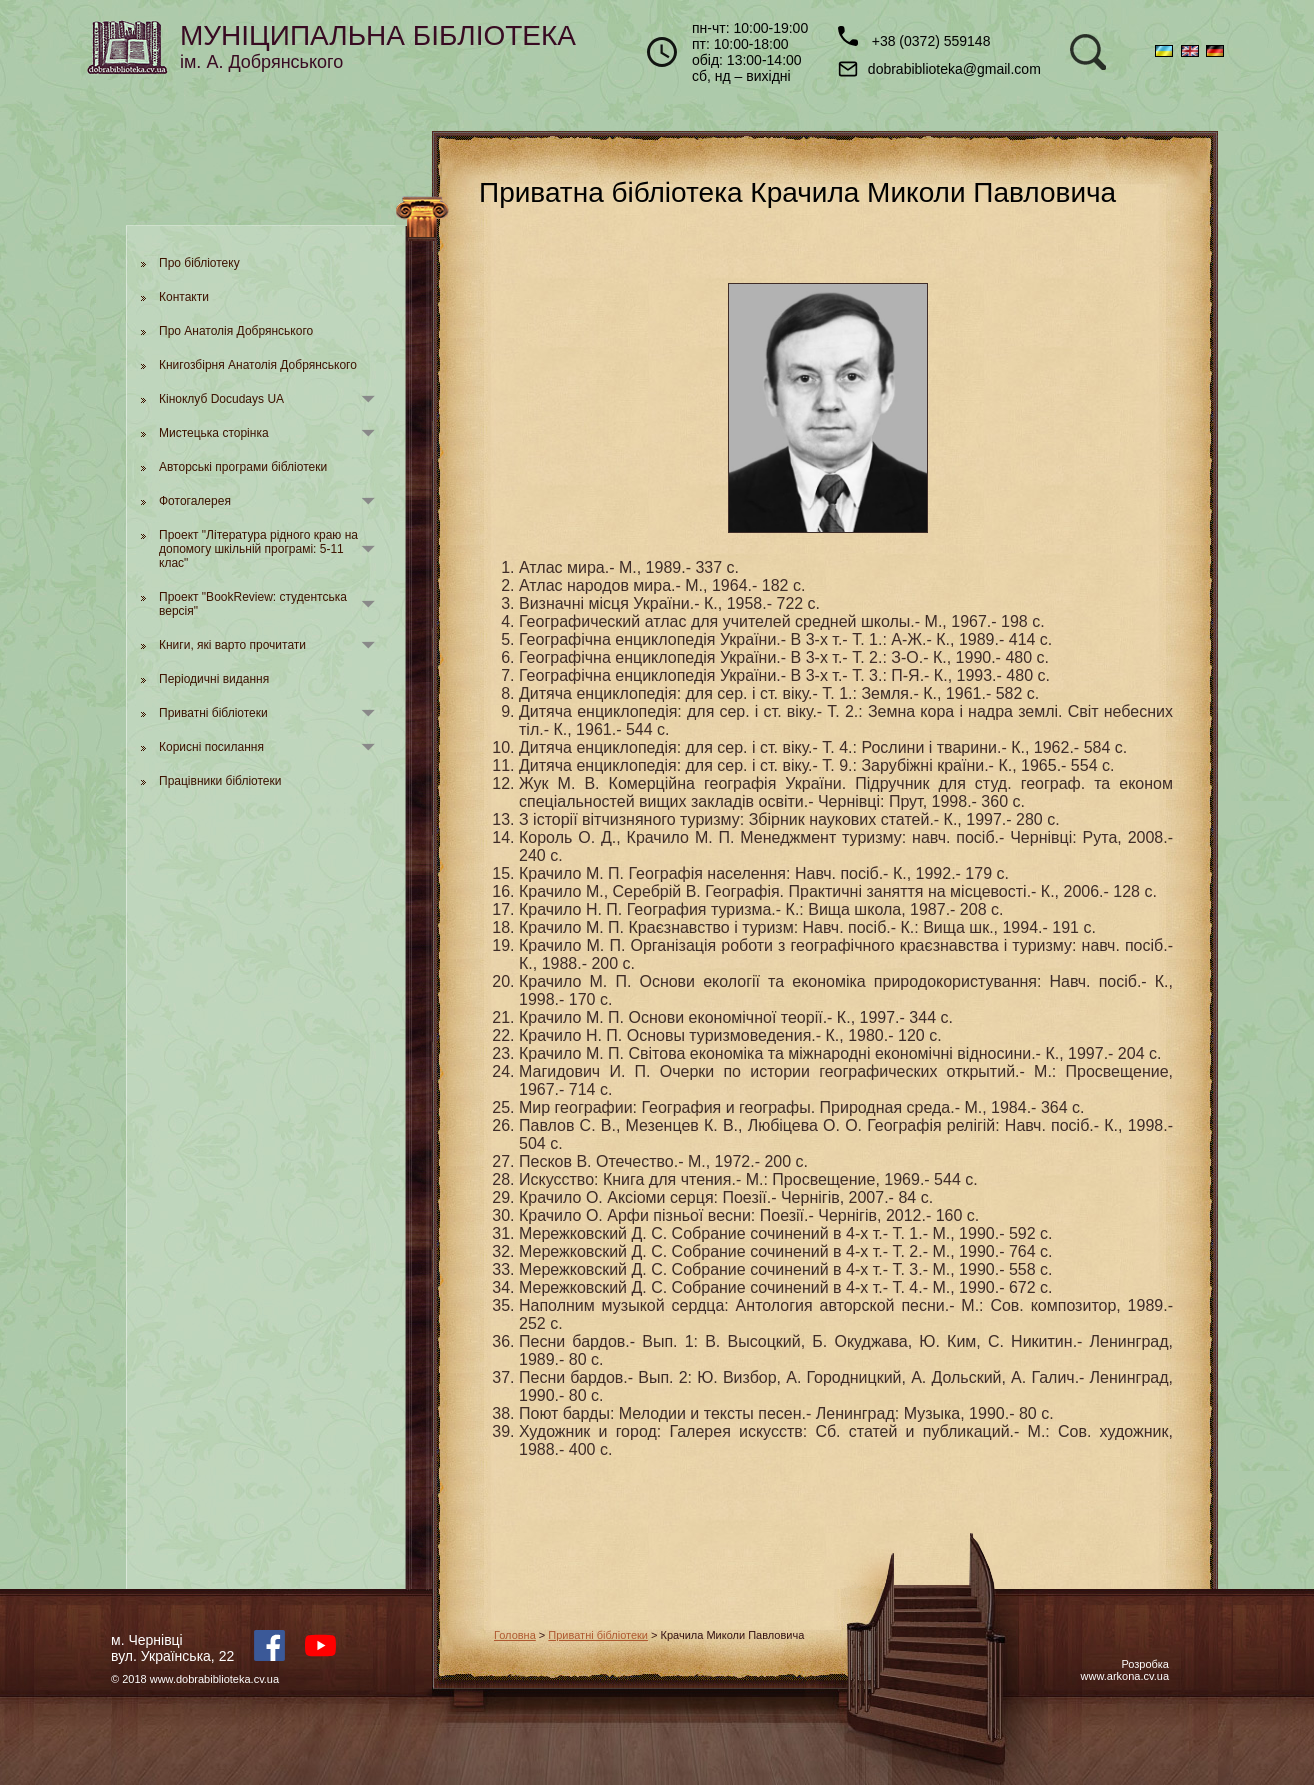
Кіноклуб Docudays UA (221, 399)
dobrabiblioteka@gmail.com (939, 69)
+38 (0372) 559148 (914, 37)
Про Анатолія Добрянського (236, 331)
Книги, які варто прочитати (232, 645)
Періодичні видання (214, 679)
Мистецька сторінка (214, 433)
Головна (515, 1635)
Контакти (184, 297)
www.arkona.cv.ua (1125, 1676)
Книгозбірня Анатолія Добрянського (258, 365)
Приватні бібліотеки (213, 713)
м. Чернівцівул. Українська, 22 (172, 1648)
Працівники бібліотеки (220, 781)
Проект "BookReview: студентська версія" (253, 604)
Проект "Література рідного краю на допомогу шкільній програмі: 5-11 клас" (258, 549)
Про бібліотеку (199, 263)
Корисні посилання (211, 747)
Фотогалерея (195, 501)
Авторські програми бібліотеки (243, 467)
